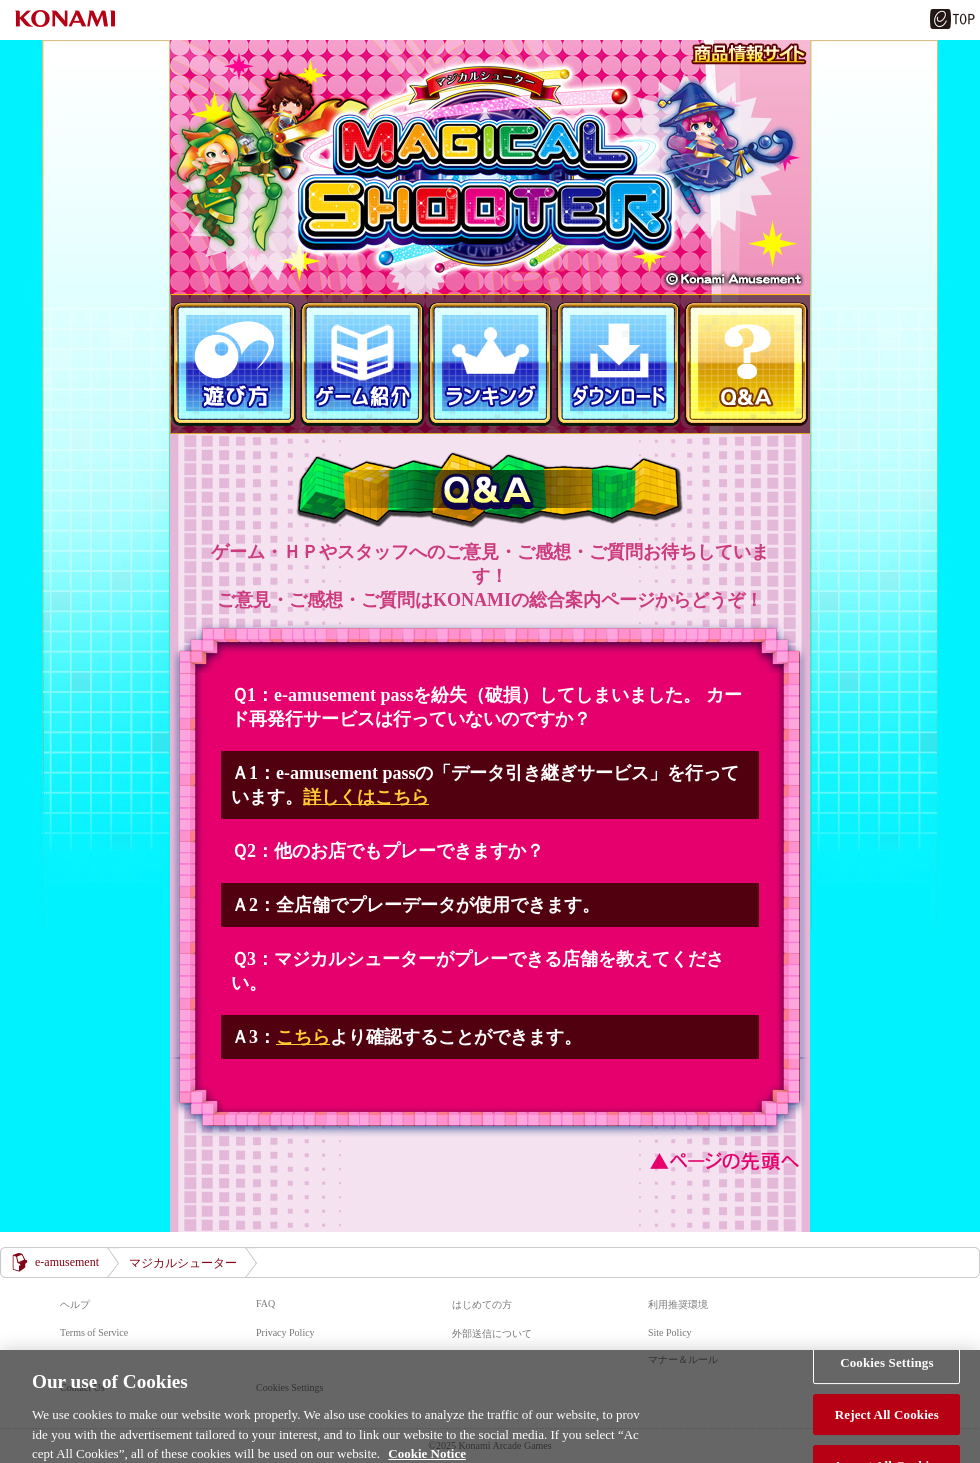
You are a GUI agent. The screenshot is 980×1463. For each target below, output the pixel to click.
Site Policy (670, 1332)
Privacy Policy (285, 1332)
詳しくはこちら (366, 797)
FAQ (265, 1303)
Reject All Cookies (887, 1420)
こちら (303, 1037)
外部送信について (492, 1333)
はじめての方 (482, 1304)
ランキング (490, 364)
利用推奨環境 (678, 1304)
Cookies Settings (886, 1368)
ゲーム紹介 (362, 364)
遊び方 (234, 364)
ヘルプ (75, 1304)
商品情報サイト (749, 54)
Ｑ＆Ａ (746, 364)
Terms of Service (94, 1332)
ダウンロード (618, 364)
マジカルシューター (490, 167)
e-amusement (67, 1262)
